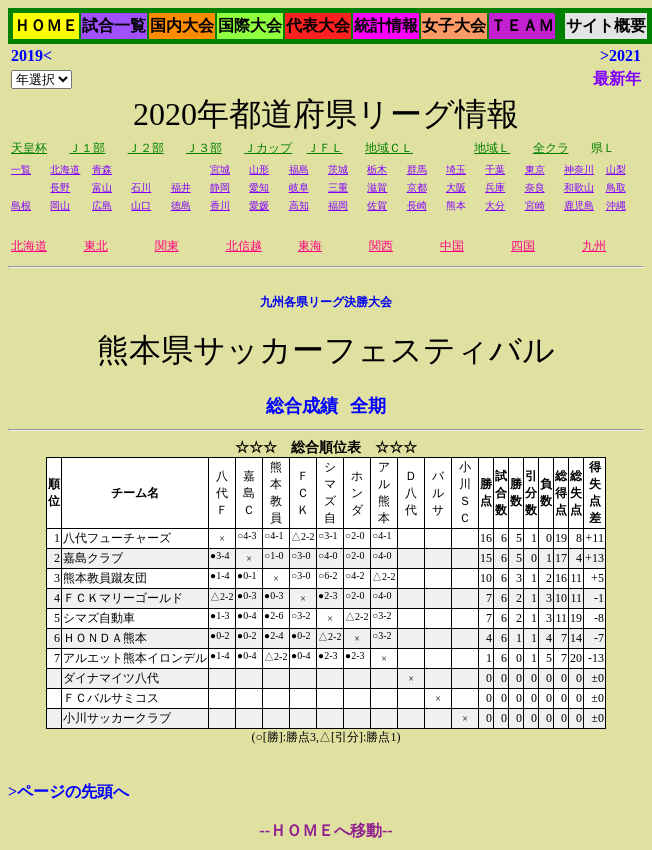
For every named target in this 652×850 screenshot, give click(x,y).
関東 (167, 246)
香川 (220, 205)
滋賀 (377, 187)
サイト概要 (606, 25)
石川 (141, 187)
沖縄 (616, 205)
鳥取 (616, 187)
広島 (102, 205)
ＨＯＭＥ (46, 25)
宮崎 (535, 205)
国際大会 (250, 25)
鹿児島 (579, 205)
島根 (21, 205)
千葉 (495, 169)
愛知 (259, 187)
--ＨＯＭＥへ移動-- (325, 830)
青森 (102, 169)
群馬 (417, 169)
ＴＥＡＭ (522, 25)
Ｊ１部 (87, 148)
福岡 (338, 205)
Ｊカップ (268, 148)
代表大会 (318, 25)
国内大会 (182, 25)
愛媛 (259, 205)
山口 (141, 205)
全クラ (551, 148)
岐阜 (299, 187)
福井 (181, 187)
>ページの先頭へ (68, 791)
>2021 (620, 55)
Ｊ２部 (146, 148)
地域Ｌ (492, 148)
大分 (495, 205)
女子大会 (454, 25)
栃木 (377, 169)
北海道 (65, 169)
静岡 (220, 187)
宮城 (220, 169)
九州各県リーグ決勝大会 (326, 302)
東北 (96, 246)
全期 (368, 406)
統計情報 (386, 25)
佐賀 (377, 205)
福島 (299, 169)
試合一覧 (114, 25)
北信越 (244, 246)
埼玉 (456, 169)
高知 (299, 205)
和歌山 (579, 187)
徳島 (181, 205)
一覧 (21, 169)
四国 (523, 246)
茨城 (338, 169)
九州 (594, 246)
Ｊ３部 (204, 148)
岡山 (60, 205)
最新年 (617, 78)
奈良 (535, 187)
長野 (60, 187)
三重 (338, 187)
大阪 (456, 187)
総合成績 (302, 406)
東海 (310, 246)
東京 (535, 169)
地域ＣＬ (389, 148)
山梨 (616, 169)
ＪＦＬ (325, 148)
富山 (102, 187)
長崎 (417, 205)
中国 (452, 246)
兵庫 (495, 187)
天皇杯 (29, 148)
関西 (381, 246)
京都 (417, 187)
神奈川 (579, 169)
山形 (259, 169)
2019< (31, 55)
